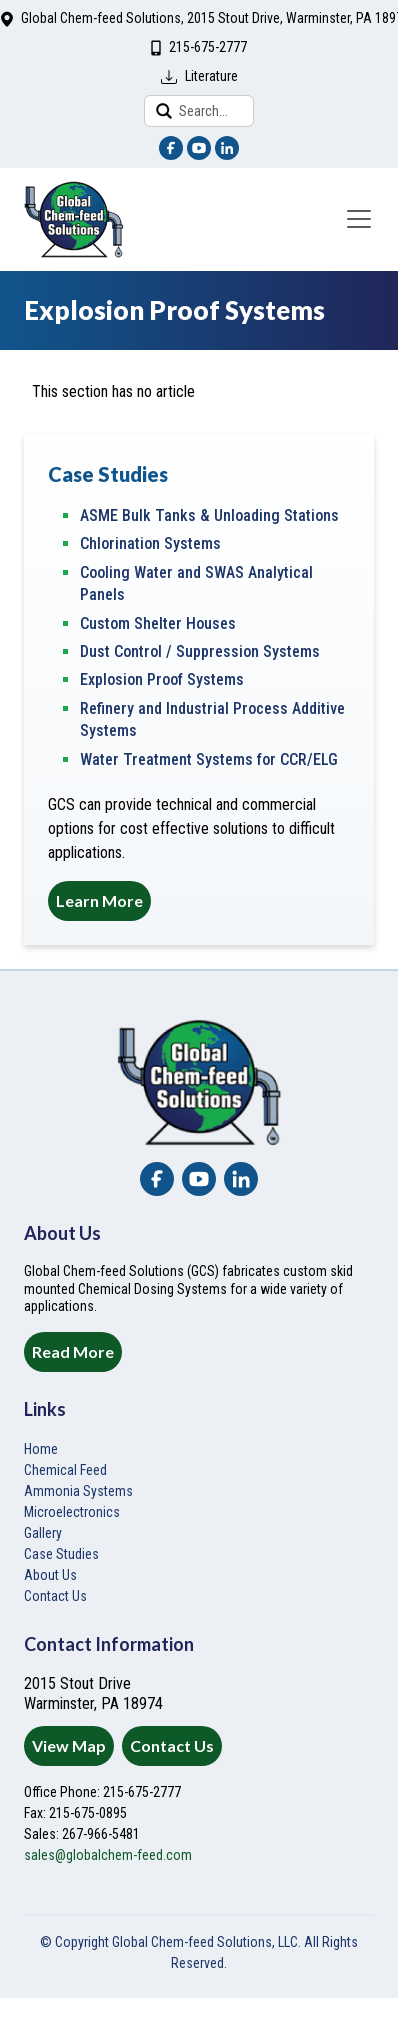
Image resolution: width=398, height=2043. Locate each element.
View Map (69, 1745)
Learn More (99, 900)
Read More (73, 1351)
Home (41, 1449)
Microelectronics (72, 1512)
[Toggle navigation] (359, 219)
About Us (50, 1575)
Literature (211, 76)
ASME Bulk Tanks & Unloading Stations (209, 515)
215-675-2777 (208, 47)
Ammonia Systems (78, 1491)
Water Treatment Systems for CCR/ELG (209, 759)
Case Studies (61, 1554)
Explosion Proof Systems (162, 679)
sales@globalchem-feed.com (108, 1855)
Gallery (43, 1533)
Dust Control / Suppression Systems (200, 651)
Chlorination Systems (150, 543)
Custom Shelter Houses (158, 623)
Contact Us (172, 1745)
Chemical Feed (65, 1470)
